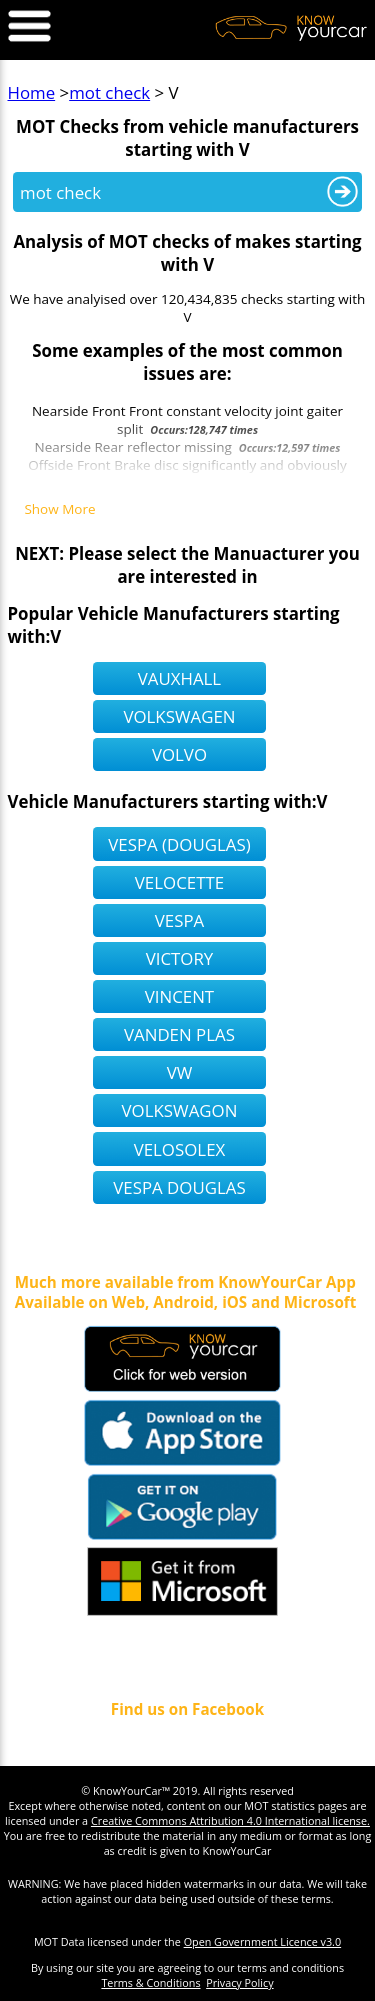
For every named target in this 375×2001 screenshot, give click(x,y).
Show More (59, 510)
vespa (179, 920)
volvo (179, 754)
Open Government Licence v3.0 (263, 1941)
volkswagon (180, 1110)
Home (32, 92)
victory (180, 958)
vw (180, 1072)
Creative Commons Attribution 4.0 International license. (230, 1820)
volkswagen (179, 716)
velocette (179, 882)
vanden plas (179, 1034)
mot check (109, 92)
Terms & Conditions (150, 1982)
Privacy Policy (239, 1982)
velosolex (180, 1149)
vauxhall (179, 678)
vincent (179, 996)
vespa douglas (179, 1187)
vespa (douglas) (179, 844)
